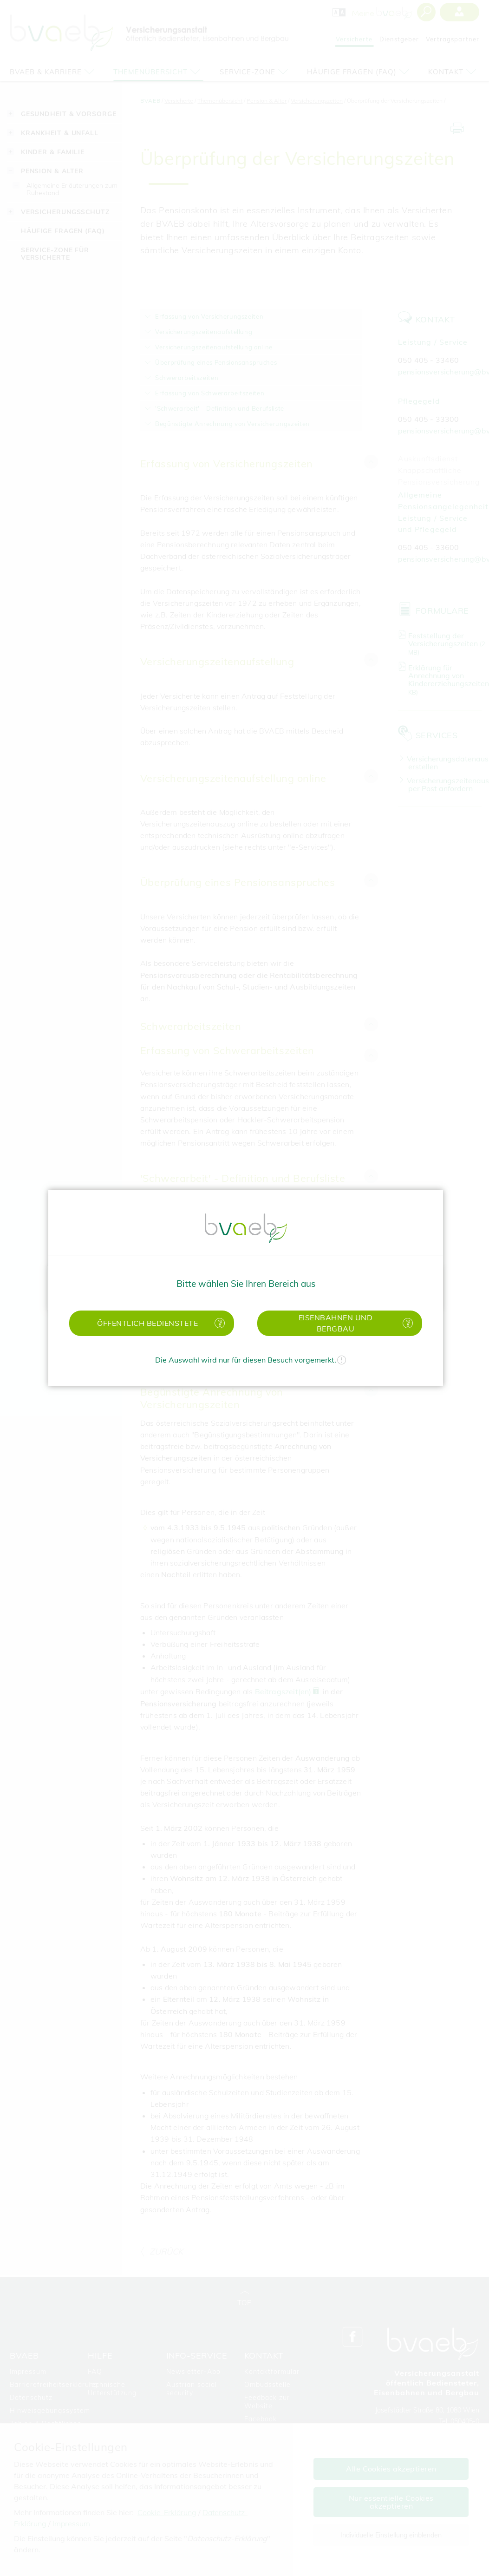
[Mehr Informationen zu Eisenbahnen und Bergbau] (405, 1323)
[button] (151, 1323)
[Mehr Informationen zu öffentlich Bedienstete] (217, 1323)
